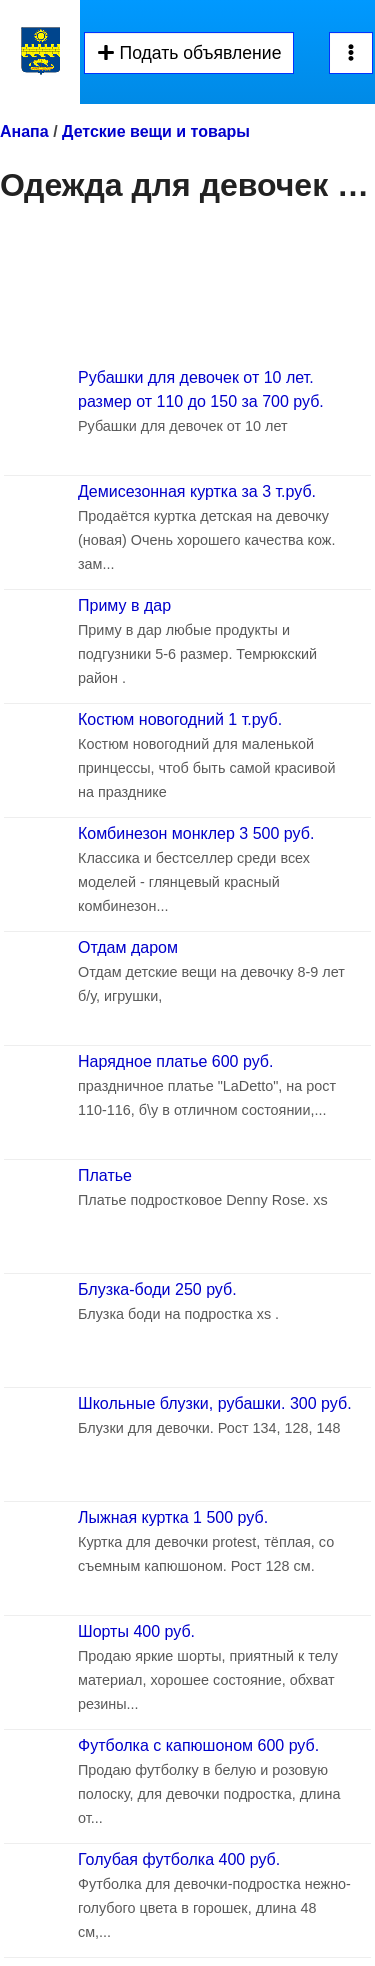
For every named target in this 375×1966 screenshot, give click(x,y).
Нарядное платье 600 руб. (175, 1061)
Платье (105, 1175)
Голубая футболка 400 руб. (179, 1859)
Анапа (24, 131)
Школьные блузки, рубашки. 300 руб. (215, 1403)
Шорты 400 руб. (136, 1631)
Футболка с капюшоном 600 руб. (198, 1745)
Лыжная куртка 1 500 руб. (173, 1517)
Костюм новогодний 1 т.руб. (180, 719)
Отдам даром (128, 947)
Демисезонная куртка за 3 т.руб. (197, 491)
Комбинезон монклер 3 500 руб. (196, 833)
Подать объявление (189, 53)
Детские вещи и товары (156, 131)
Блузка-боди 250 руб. (157, 1289)
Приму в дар (124, 605)
